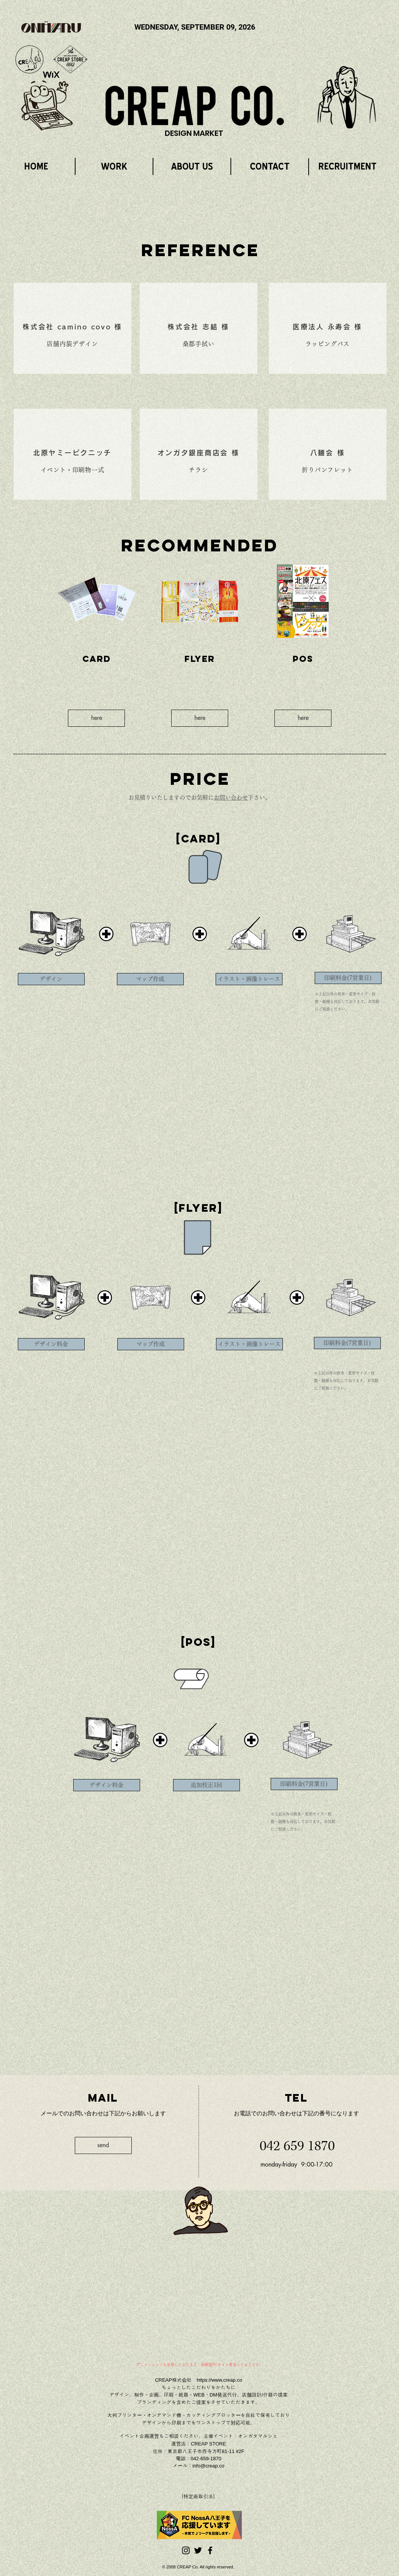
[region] (346, 97)
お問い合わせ (231, 797)
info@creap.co (208, 2466)
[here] (96, 718)
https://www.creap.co (219, 2380)
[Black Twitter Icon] (198, 2550)
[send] (103, 2145)
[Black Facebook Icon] (210, 2550)
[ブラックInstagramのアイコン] (186, 2550)
